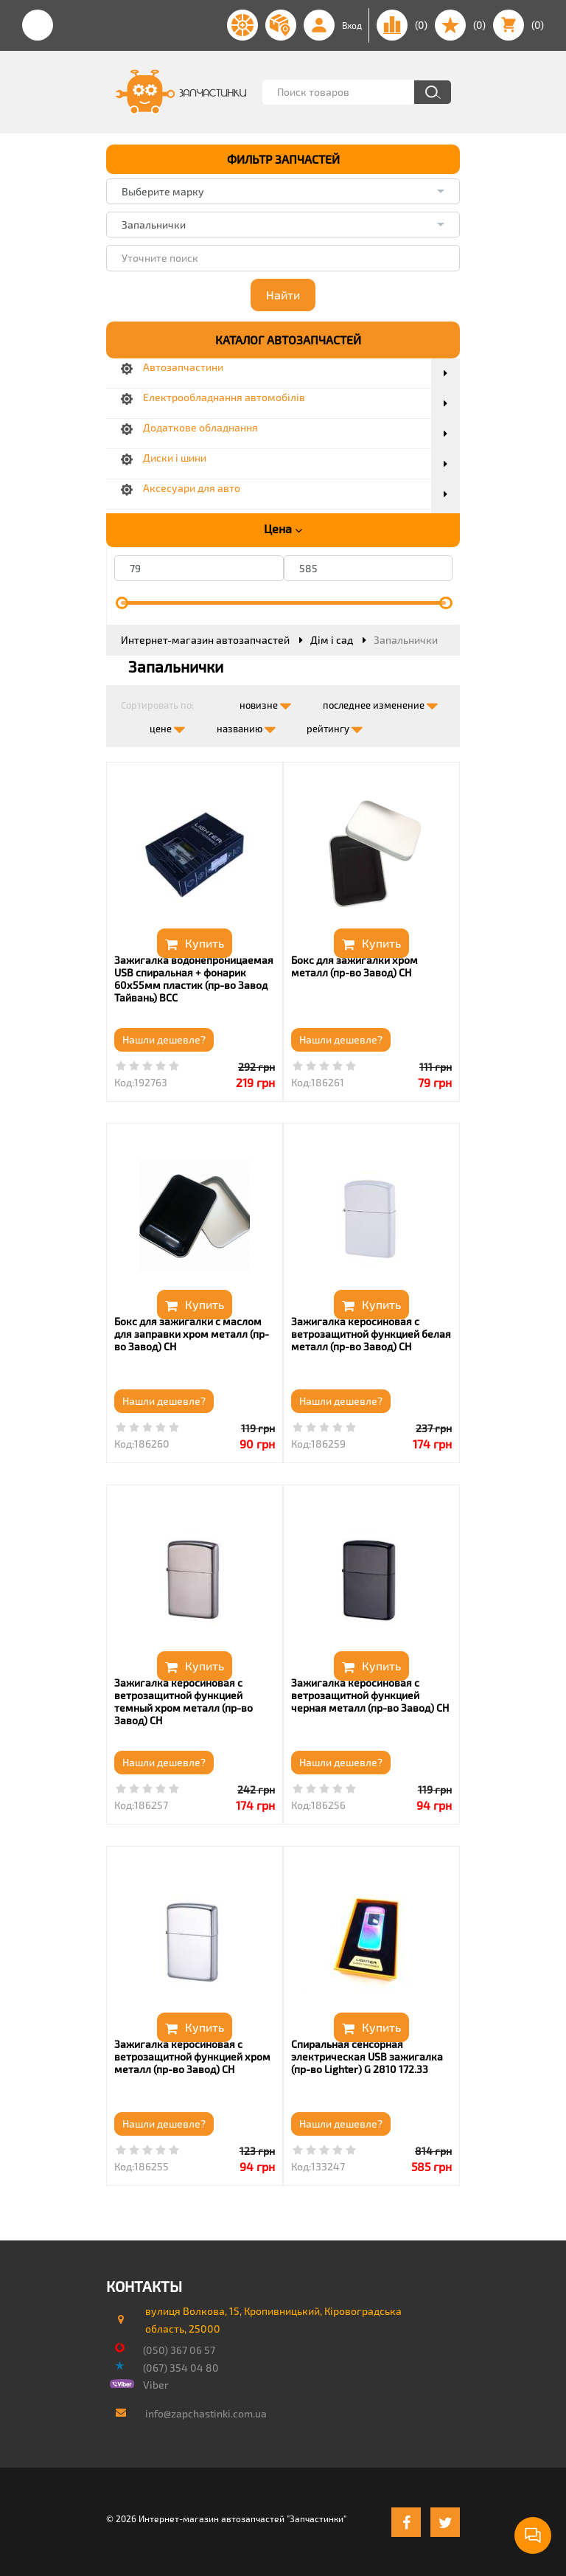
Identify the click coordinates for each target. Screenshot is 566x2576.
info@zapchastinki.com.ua (206, 2413)
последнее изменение (380, 702)
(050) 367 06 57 (179, 2350)
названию (246, 725)
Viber (156, 2384)
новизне (265, 702)
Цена (283, 528)
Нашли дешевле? (164, 1039)
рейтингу (335, 725)
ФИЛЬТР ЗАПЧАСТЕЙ (283, 159)
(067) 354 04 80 (181, 2367)
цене (167, 725)
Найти (283, 295)
